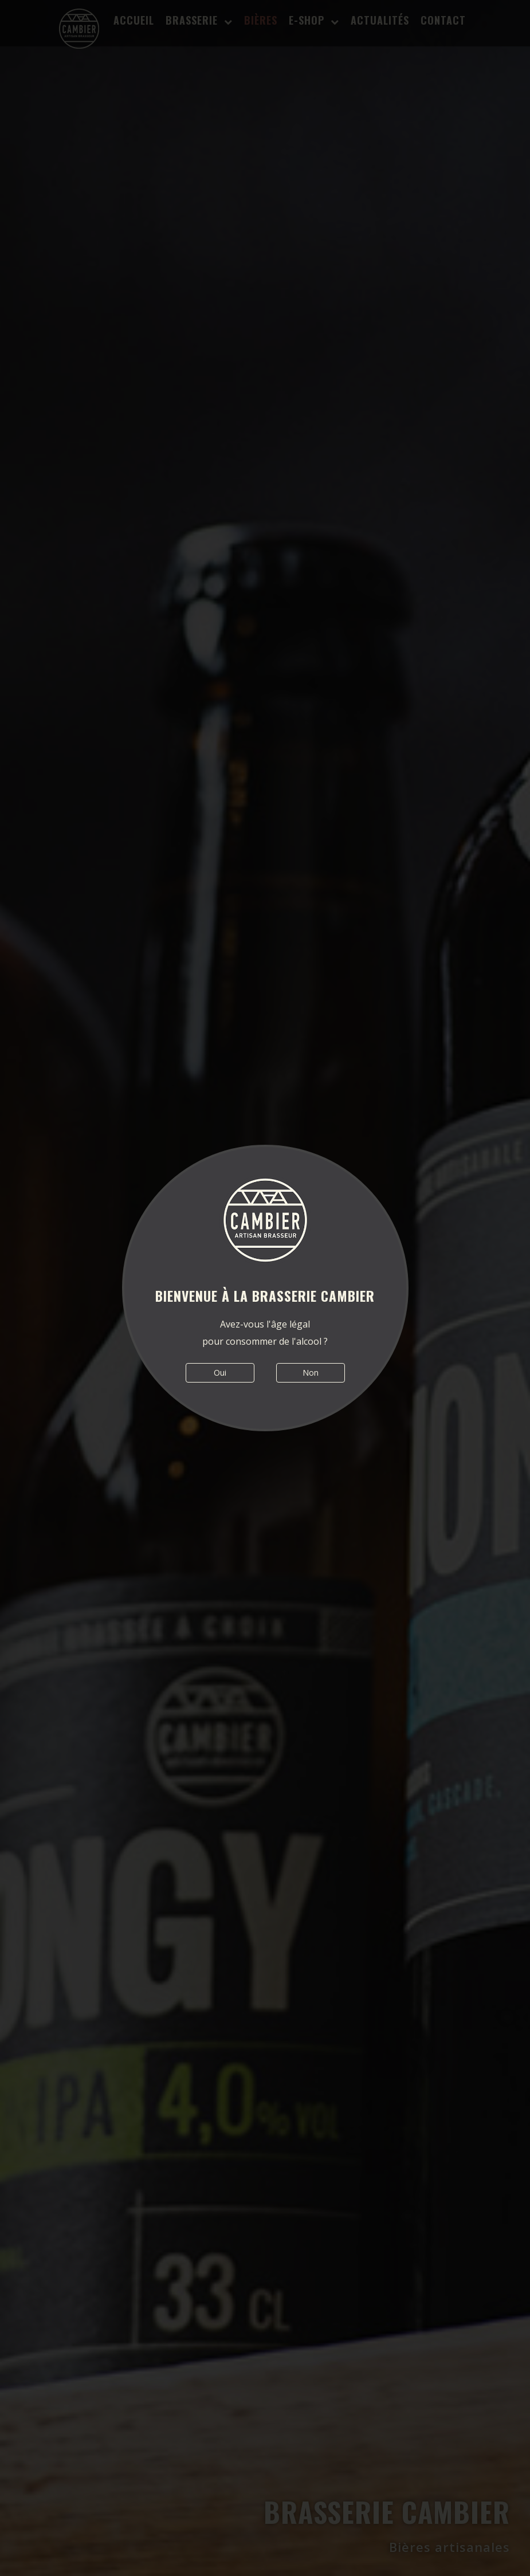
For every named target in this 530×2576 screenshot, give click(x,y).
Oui (220, 1372)
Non (311, 1372)
